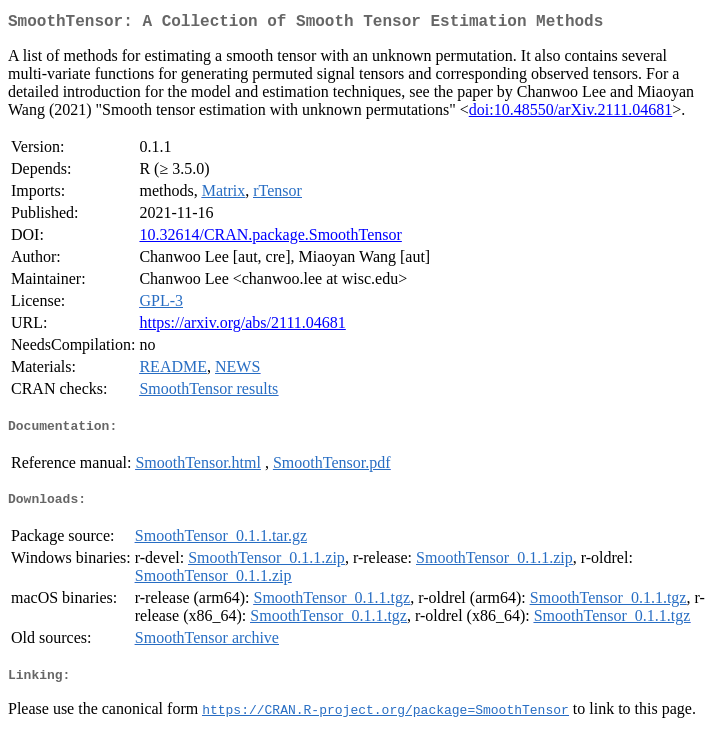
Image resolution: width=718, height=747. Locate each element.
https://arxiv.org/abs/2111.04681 (242, 326)
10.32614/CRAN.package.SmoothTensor (270, 238)
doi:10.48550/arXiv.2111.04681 (571, 113)
